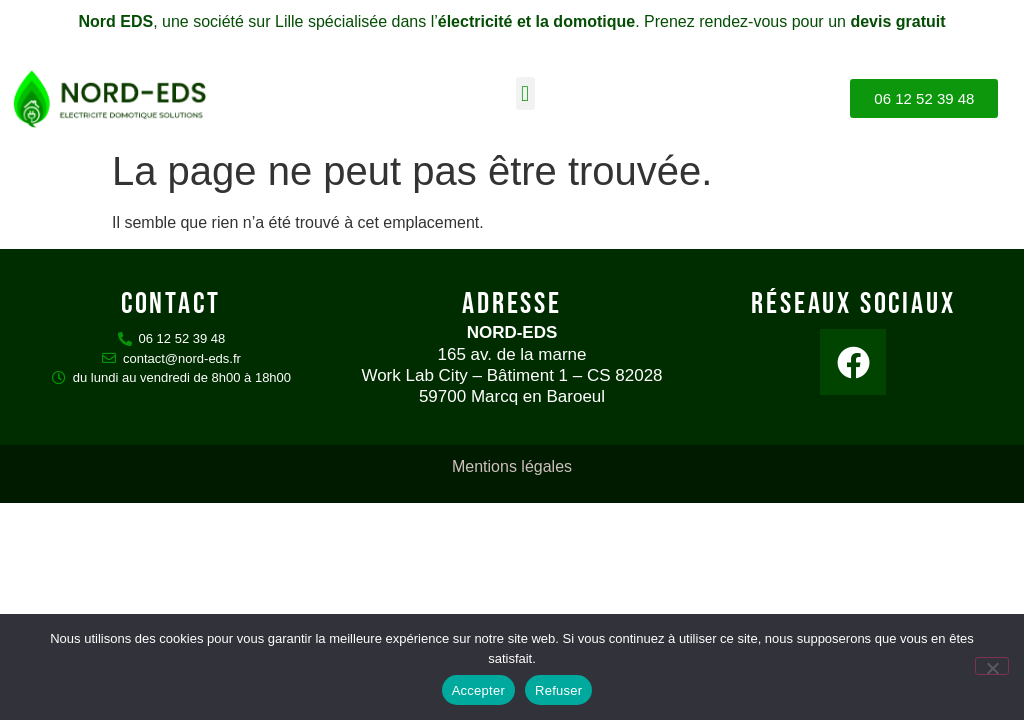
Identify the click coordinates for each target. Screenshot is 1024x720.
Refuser (558, 690)
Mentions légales (512, 466)
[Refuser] (992, 666)
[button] (525, 93)
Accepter (478, 690)
